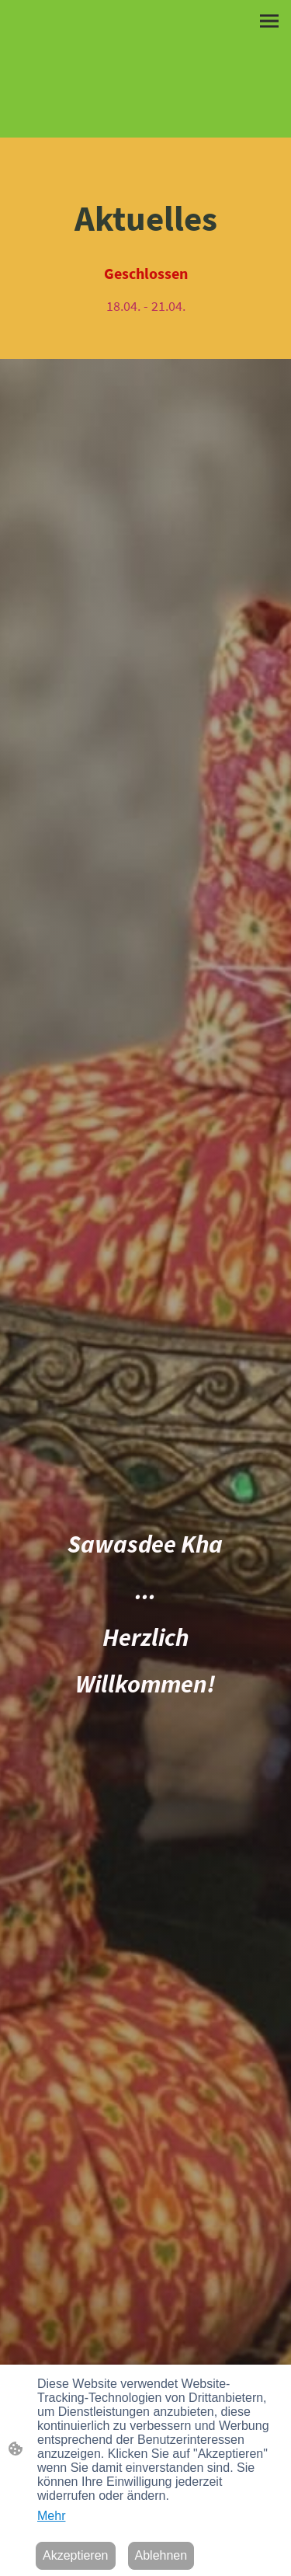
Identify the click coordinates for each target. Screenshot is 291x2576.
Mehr (51, 2515)
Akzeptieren (76, 2555)
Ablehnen (161, 2555)
